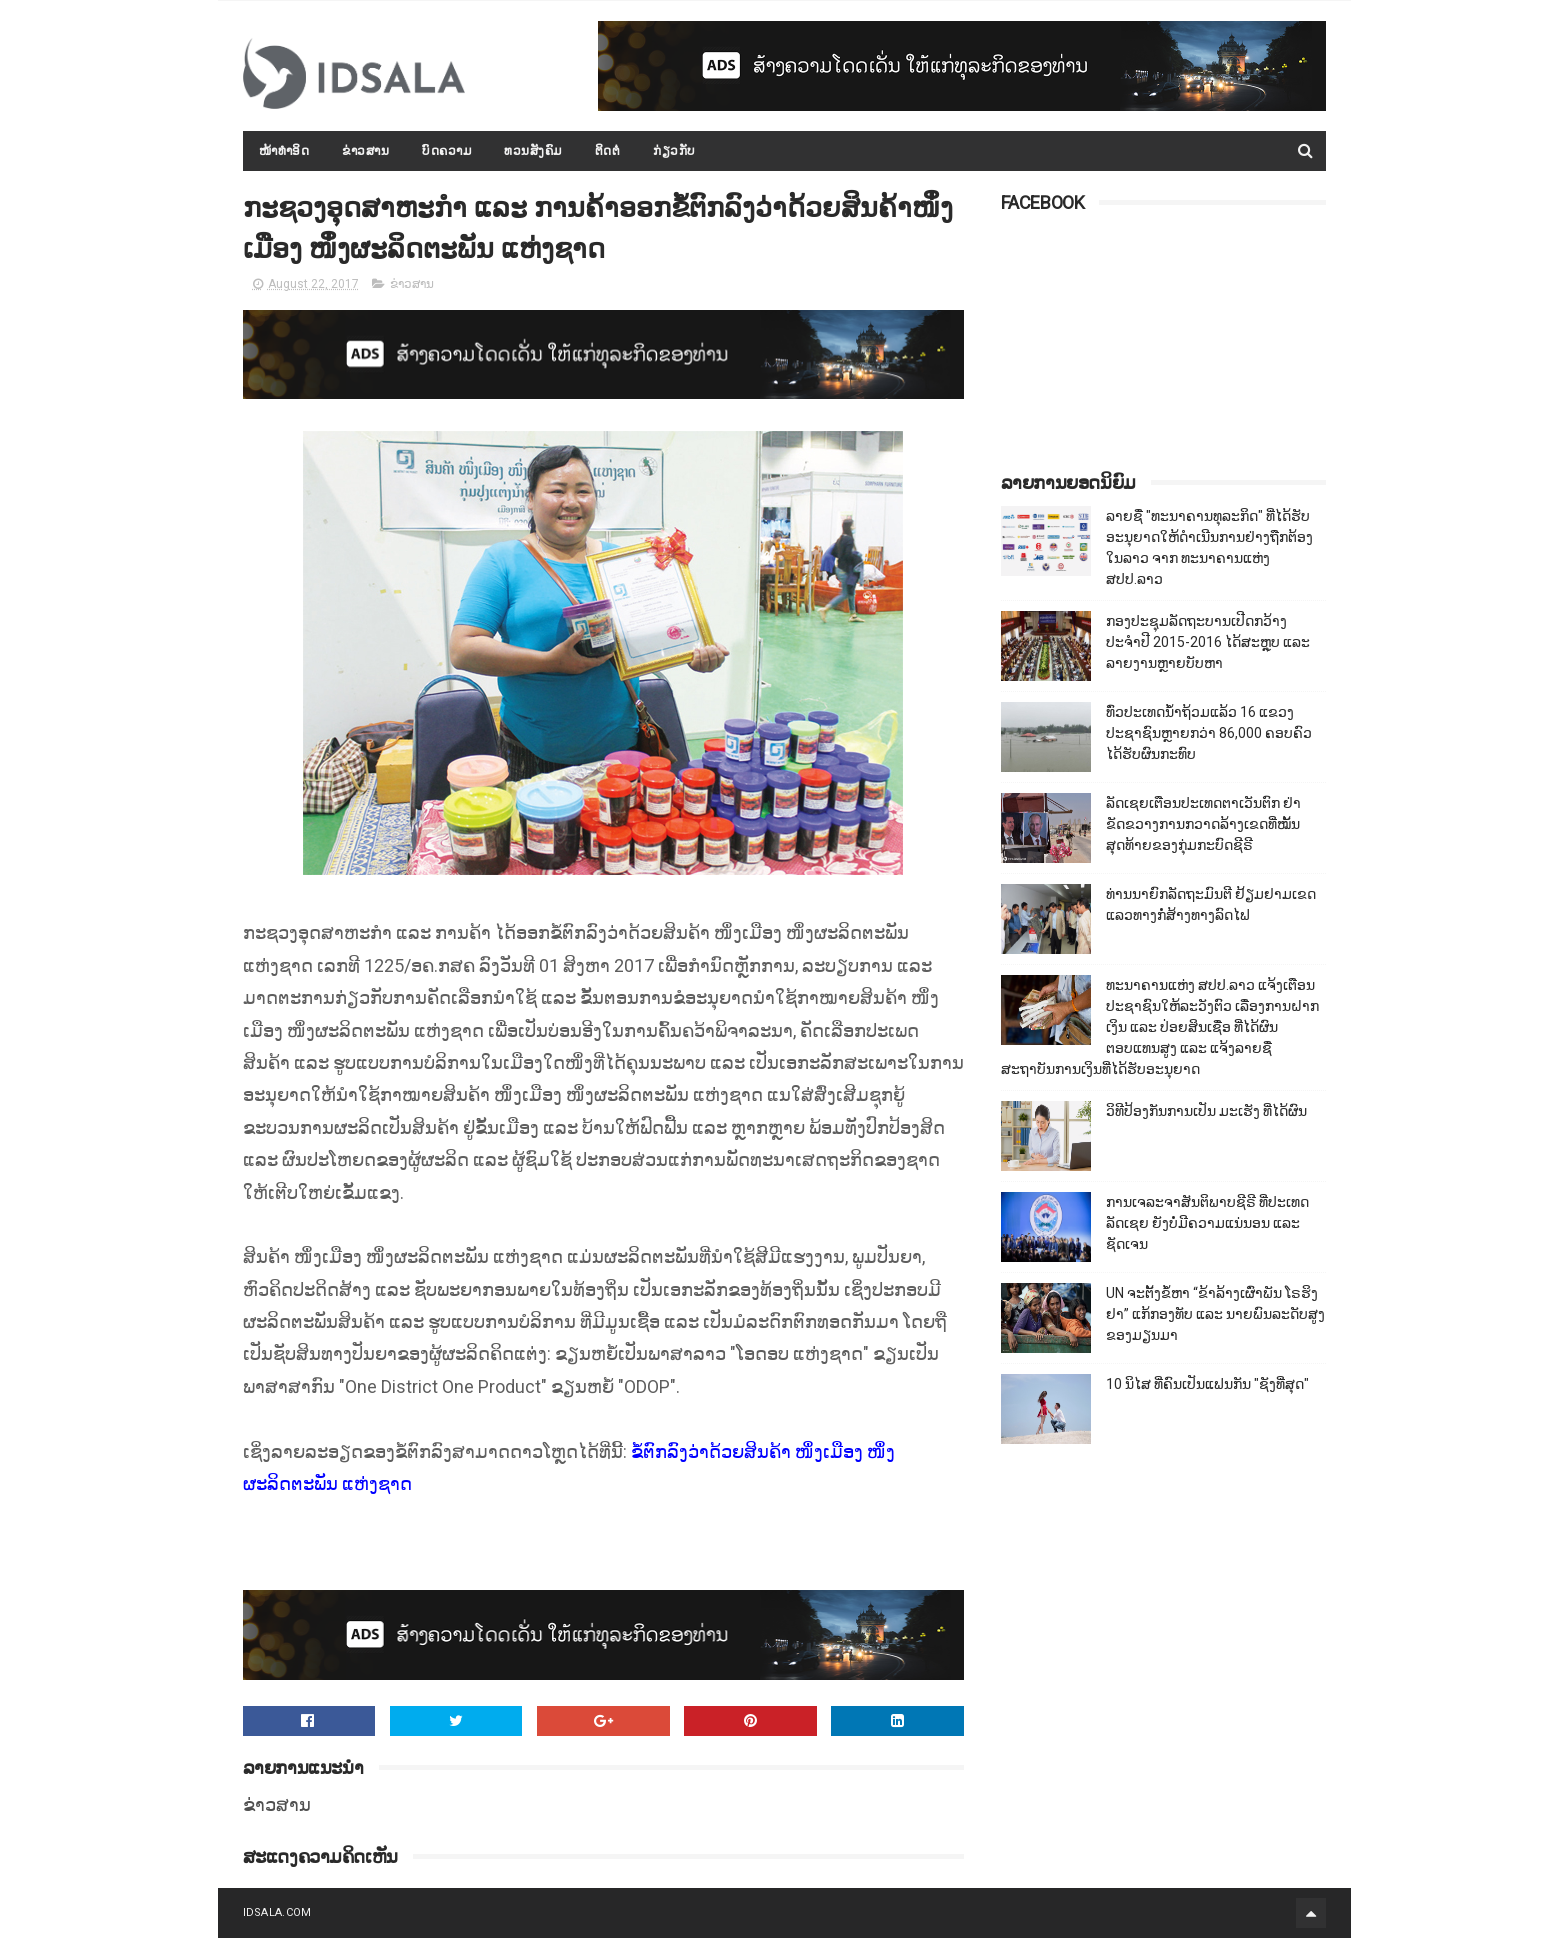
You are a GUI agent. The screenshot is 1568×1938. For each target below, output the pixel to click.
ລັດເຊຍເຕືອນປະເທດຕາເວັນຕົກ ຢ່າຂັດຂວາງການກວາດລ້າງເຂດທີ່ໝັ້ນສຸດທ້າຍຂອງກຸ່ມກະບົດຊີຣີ (1203, 824)
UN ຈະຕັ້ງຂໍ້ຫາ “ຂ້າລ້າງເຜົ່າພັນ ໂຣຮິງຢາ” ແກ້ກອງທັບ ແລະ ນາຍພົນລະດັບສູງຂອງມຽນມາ (1215, 1314)
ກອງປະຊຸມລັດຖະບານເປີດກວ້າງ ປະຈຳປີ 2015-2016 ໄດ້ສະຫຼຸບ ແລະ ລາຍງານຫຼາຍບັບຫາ (1208, 642)
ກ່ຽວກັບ (674, 151)
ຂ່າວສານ (365, 151)
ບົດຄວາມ (446, 151)
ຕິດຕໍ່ (608, 151)
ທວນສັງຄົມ (533, 151)
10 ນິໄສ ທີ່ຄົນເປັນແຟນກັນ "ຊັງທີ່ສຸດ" (1207, 1384)
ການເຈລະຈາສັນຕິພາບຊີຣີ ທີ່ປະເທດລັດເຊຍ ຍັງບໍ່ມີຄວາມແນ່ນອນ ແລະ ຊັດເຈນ (1207, 1223)
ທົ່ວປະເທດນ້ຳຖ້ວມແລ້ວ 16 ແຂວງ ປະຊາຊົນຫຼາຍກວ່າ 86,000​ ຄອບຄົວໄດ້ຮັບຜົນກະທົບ (1209, 733)
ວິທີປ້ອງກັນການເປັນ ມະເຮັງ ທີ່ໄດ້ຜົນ (1206, 1111)
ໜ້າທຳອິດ (284, 151)
